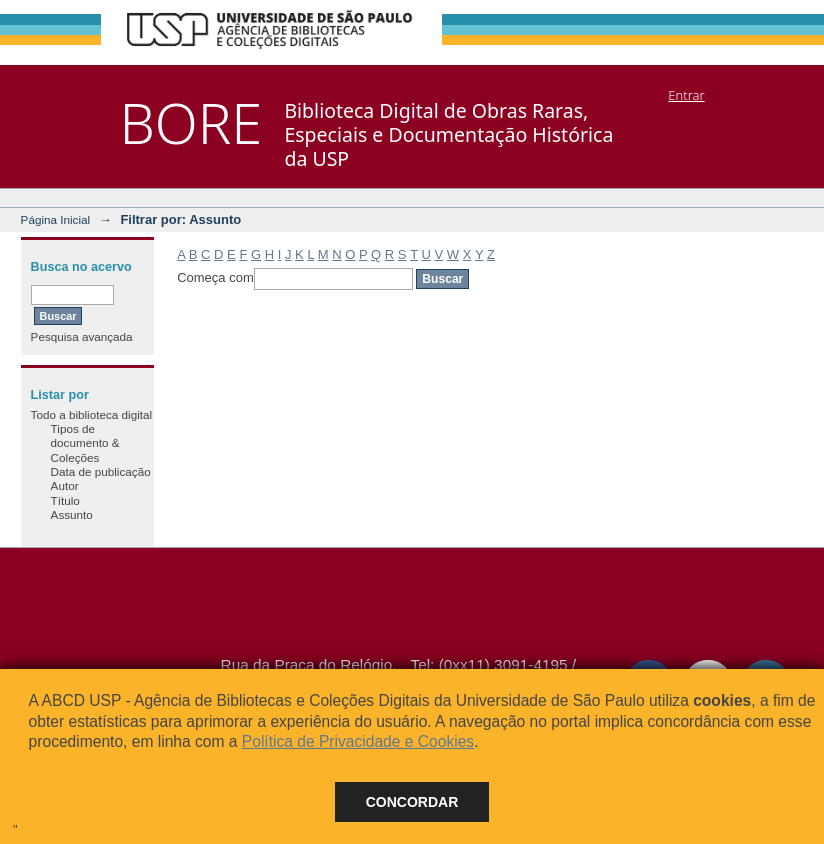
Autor (65, 485)
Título (65, 500)
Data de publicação (101, 471)
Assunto (72, 514)
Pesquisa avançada (82, 336)
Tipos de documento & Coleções (85, 443)
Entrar (686, 95)
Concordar (412, 802)
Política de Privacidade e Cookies (358, 741)
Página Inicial (56, 219)
